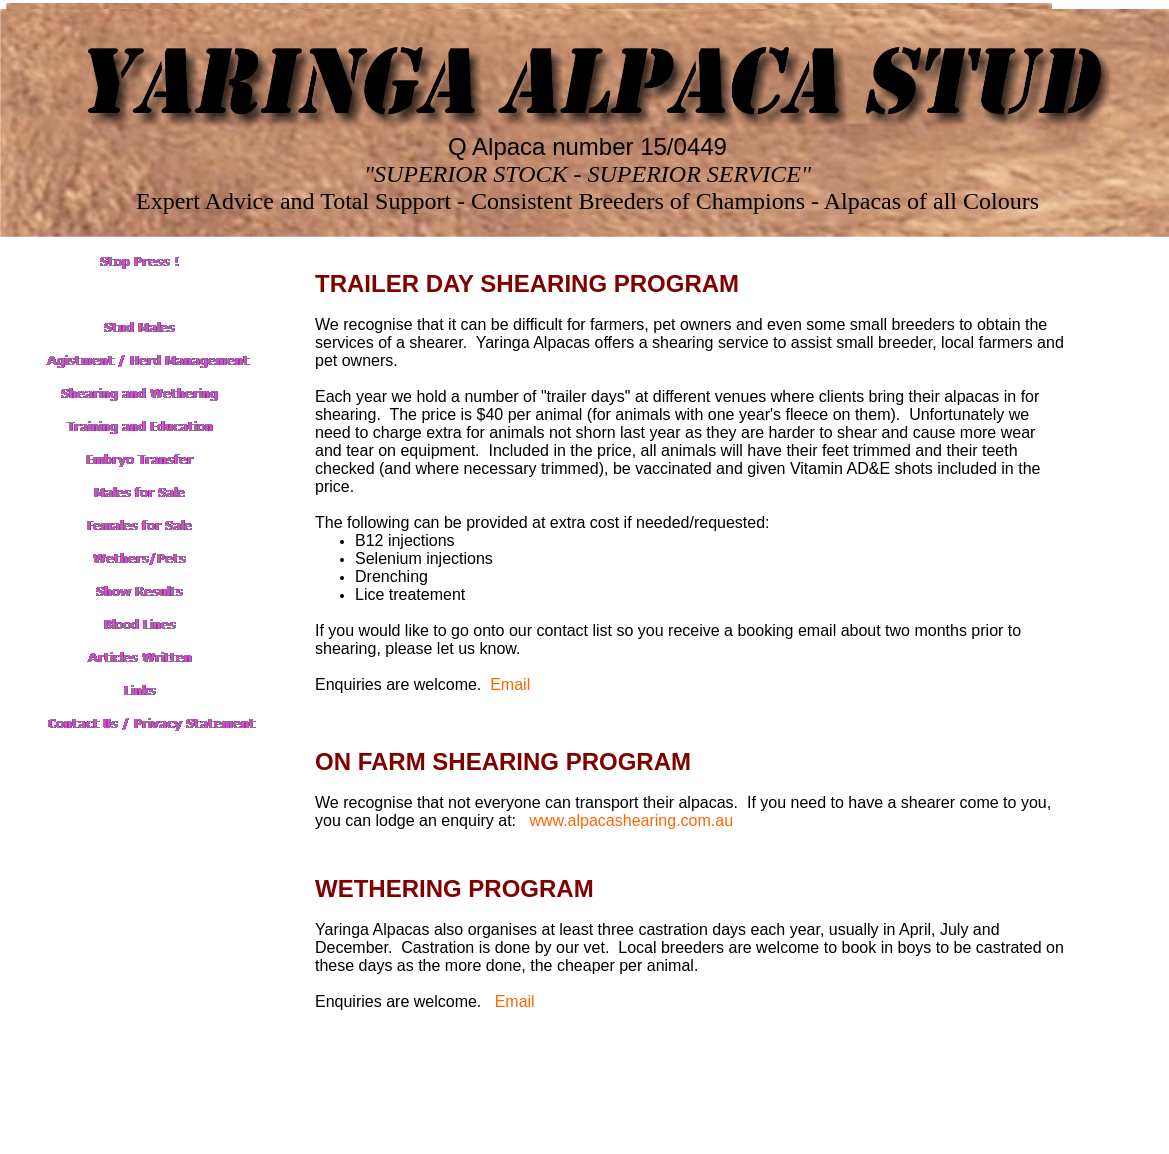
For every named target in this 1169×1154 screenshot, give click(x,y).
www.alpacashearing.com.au (631, 820)
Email (510, 684)
